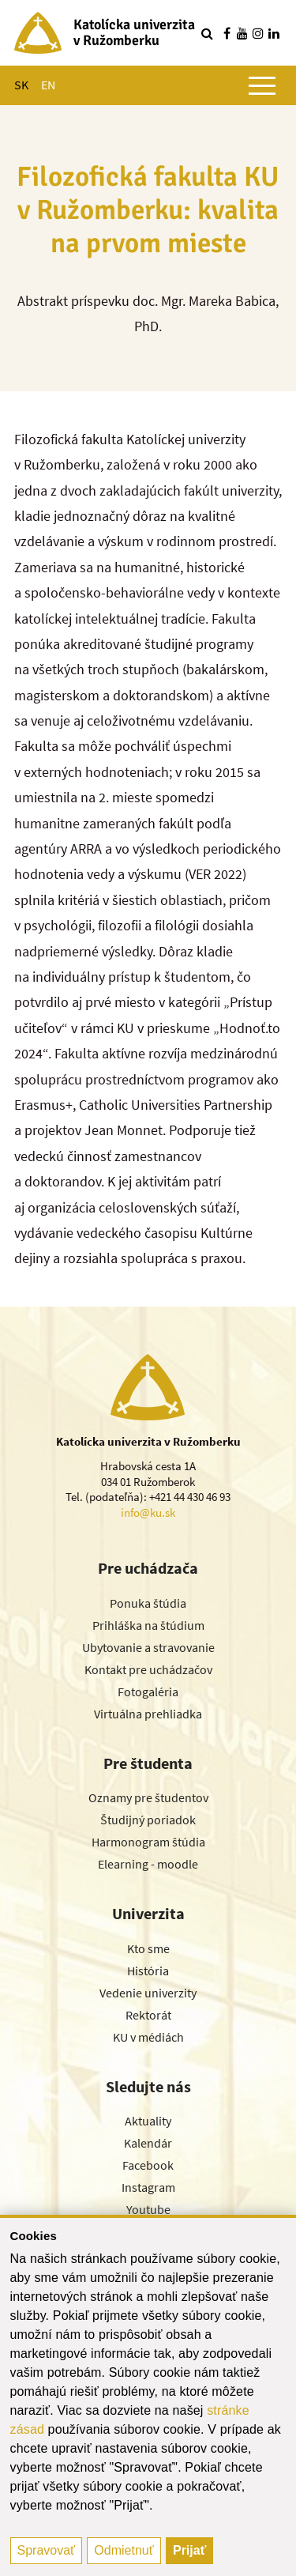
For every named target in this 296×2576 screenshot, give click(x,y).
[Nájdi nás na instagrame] (258, 33)
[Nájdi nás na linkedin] (274, 33)
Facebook (148, 2165)
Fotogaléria (148, 1691)
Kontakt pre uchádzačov (148, 1669)
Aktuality (148, 2121)
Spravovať (46, 2550)
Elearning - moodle (148, 1864)
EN (48, 84)
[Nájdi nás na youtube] (242, 33)
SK (21, 84)
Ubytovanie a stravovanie (148, 1647)
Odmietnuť (123, 2550)
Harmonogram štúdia (148, 1842)
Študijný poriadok (148, 1819)
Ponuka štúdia (148, 1603)
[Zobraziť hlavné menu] (262, 85)
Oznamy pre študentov (148, 1797)
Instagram (148, 2187)
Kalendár (148, 2143)
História (148, 1970)
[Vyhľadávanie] (207, 33)
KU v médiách (148, 2037)
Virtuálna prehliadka (148, 1714)
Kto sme (148, 1948)
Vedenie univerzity (148, 1993)
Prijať (189, 2550)
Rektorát (148, 2015)
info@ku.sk (148, 1512)
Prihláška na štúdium (148, 1625)
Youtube (148, 2209)
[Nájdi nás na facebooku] (226, 33)
